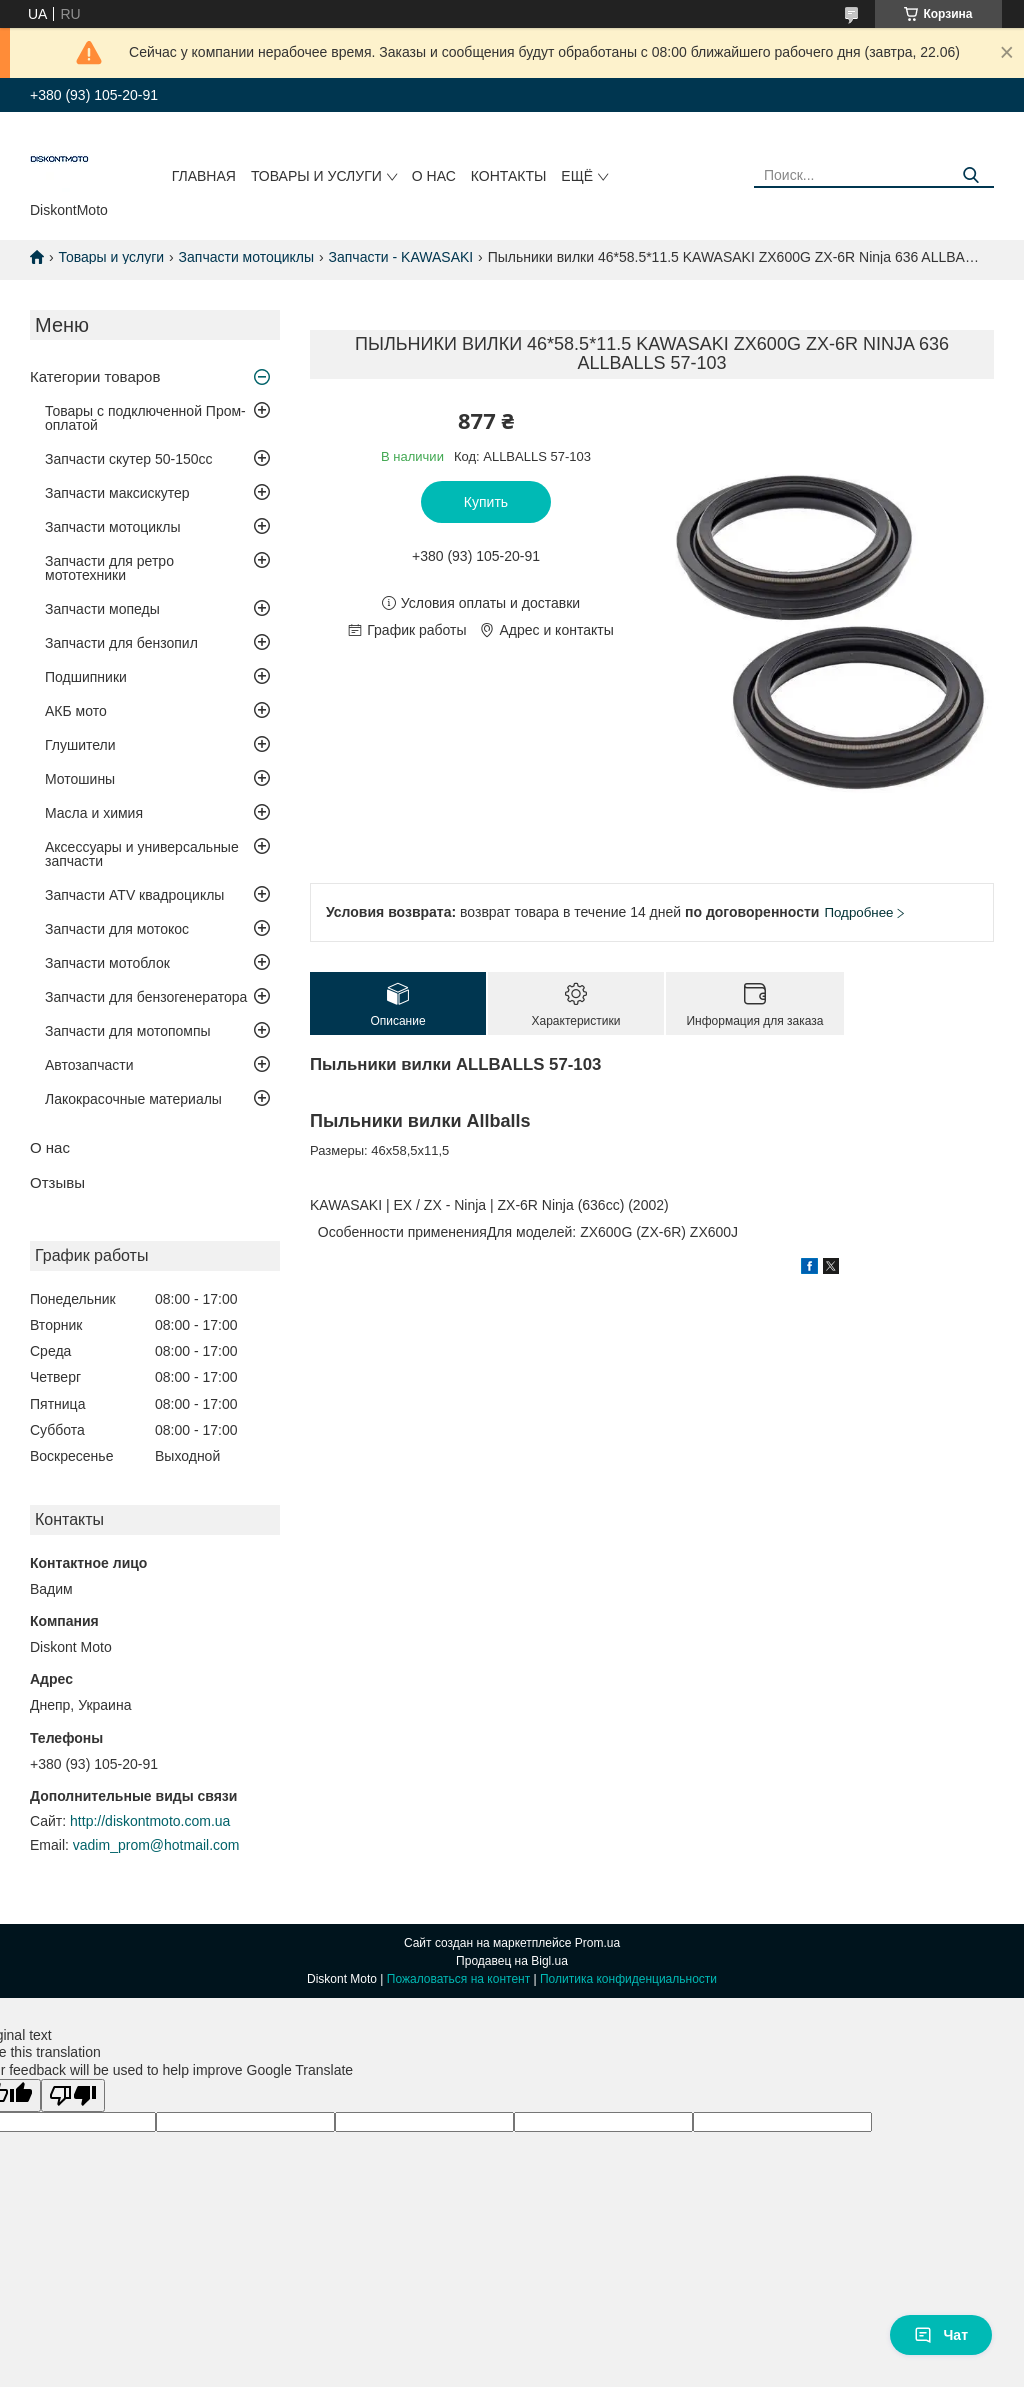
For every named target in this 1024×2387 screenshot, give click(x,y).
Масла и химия (94, 813)
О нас (434, 176)
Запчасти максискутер (117, 493)
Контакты (509, 176)
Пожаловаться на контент (458, 1979)
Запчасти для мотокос (117, 929)
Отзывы (57, 1182)
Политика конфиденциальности (628, 1979)
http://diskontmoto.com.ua (150, 1821)
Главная (204, 176)
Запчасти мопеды (102, 609)
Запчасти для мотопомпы (128, 1031)
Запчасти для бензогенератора (146, 997)
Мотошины (80, 779)
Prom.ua (597, 1943)
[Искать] (971, 175)
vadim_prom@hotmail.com (156, 1845)
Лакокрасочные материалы (133, 1099)
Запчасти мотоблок (107, 963)
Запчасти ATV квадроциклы (134, 895)
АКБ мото (76, 711)
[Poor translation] (73, 2095)
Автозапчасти (89, 1065)
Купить (486, 502)
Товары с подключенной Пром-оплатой (145, 418)
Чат (941, 2335)
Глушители (80, 745)
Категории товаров (95, 376)
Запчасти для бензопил (121, 643)
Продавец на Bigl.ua (512, 1961)
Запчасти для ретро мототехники (109, 568)
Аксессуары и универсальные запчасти (142, 854)
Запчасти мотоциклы (247, 257)
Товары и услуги (316, 176)
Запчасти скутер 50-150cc (129, 459)
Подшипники (86, 677)
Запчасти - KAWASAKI (401, 257)
